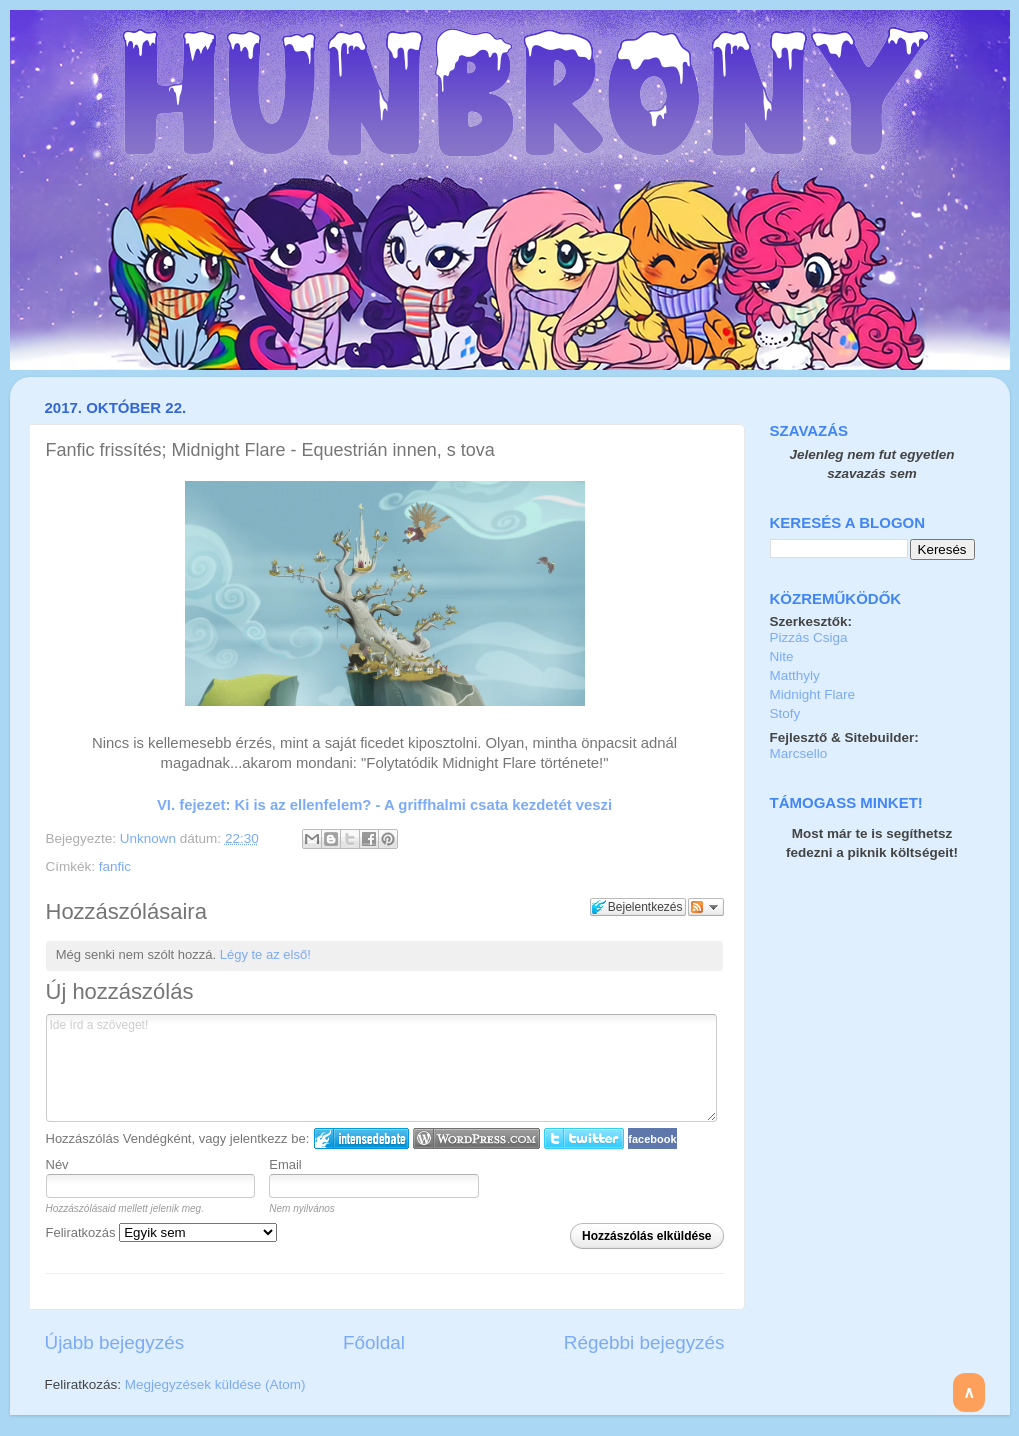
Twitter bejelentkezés (584, 1138)
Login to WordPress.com (476, 1138)
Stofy (785, 713)
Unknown (150, 838)
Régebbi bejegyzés (644, 1342)
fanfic (115, 866)
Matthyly (795, 675)
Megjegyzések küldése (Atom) (215, 1384)
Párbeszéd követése (706, 907)
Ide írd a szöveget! (381, 1068)
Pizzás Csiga (809, 637)
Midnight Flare (813, 694)
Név (57, 1164)
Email (285, 1164)
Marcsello (799, 753)
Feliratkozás (162, 1232)
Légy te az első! (265, 954)
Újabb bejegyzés (115, 1342)
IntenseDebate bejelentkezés (361, 1138)
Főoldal (374, 1342)
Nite (782, 656)
